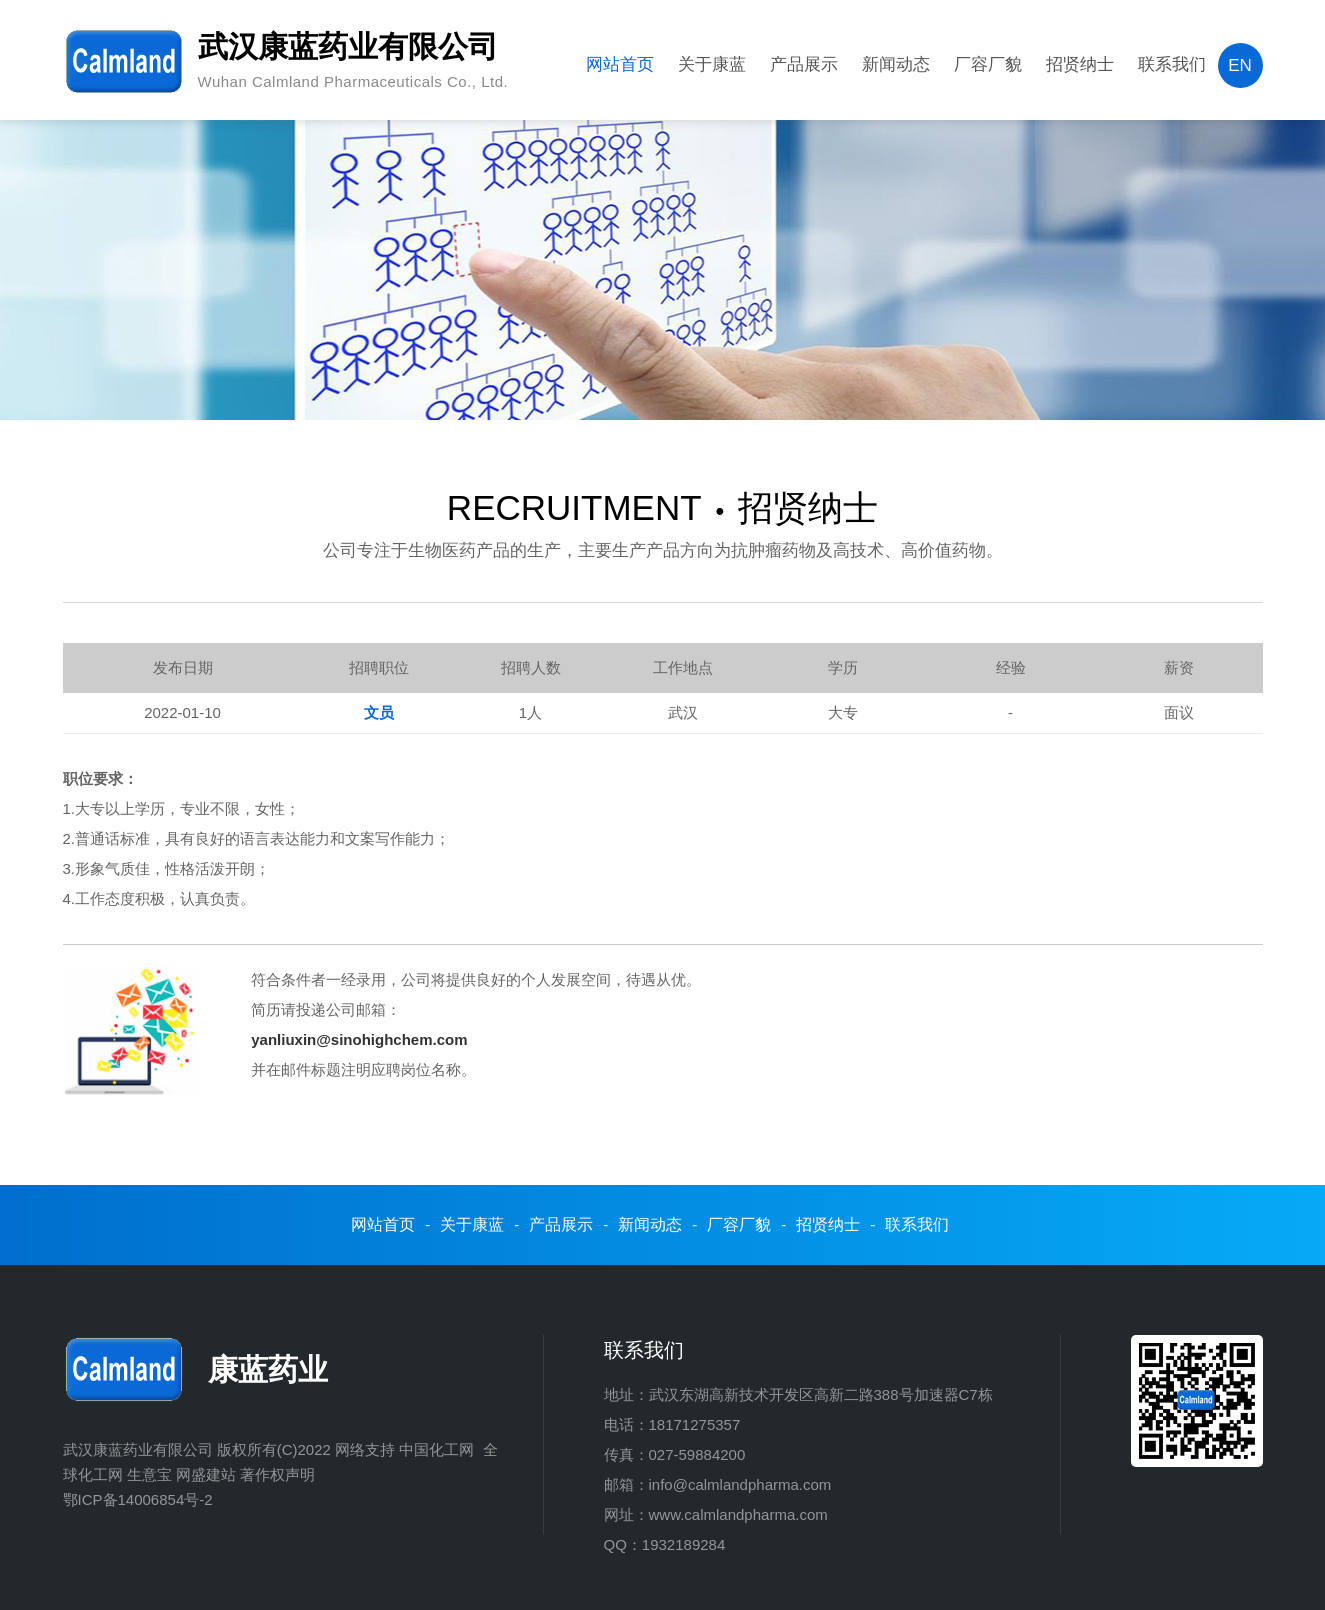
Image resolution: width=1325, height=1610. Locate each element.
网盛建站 (206, 1474)
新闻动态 (896, 64)
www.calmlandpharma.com (738, 1514)
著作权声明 (277, 1474)
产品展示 (804, 64)
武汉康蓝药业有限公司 (138, 1449)
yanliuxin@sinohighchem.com (359, 1039)
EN (1240, 65)
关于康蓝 (712, 64)
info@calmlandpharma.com (740, 1484)
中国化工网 (436, 1449)
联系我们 (1172, 64)
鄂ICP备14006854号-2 (138, 1499)
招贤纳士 (1080, 64)
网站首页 (620, 64)
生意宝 (149, 1474)
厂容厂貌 (988, 64)
